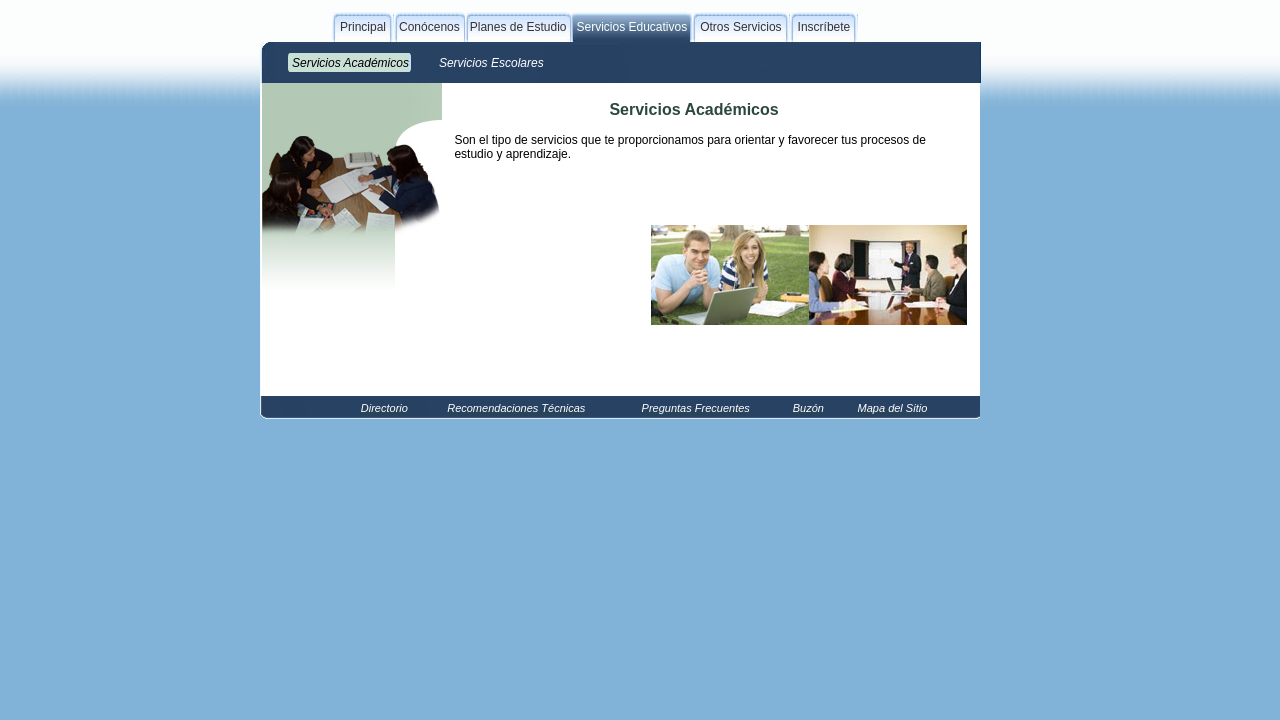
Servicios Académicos (350, 63)
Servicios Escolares (491, 63)
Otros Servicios (740, 27)
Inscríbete (824, 27)
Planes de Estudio (518, 27)
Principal (363, 27)
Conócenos (429, 27)
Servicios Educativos (631, 27)
